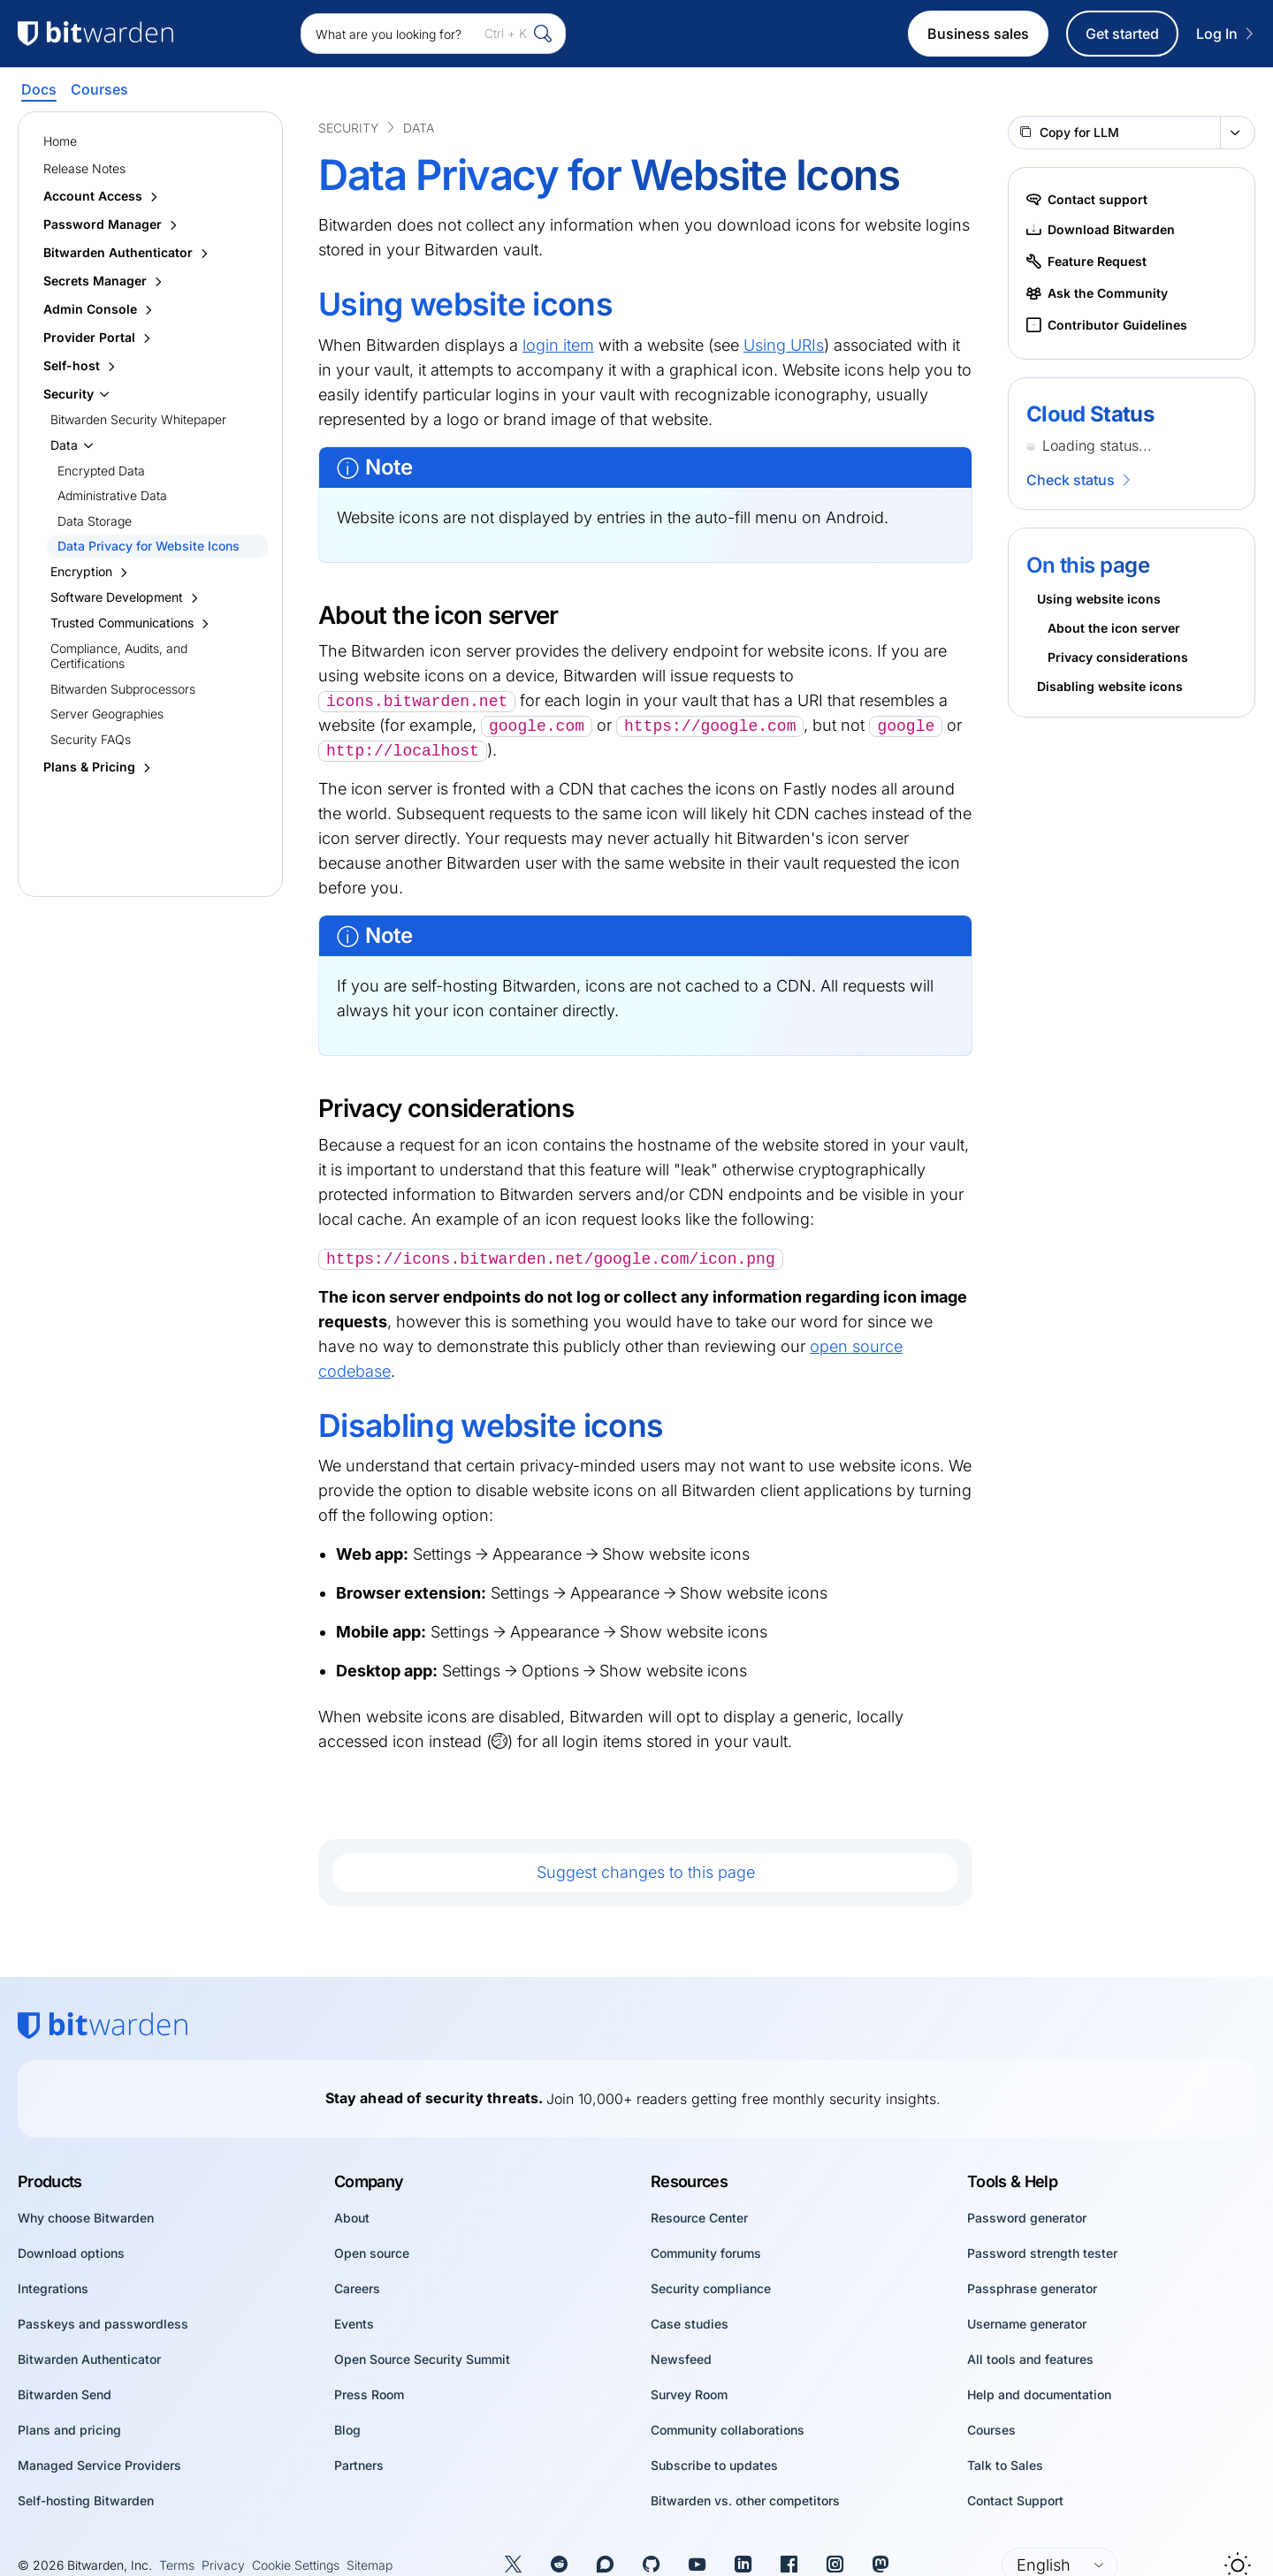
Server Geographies (107, 713)
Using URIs (783, 345)
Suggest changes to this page (646, 1872)
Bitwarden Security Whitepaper (138, 419)
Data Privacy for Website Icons (148, 545)
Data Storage (94, 520)
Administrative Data (112, 495)
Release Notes (84, 168)
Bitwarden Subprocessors (122, 688)
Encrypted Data (101, 470)
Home (60, 140)
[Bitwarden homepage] (102, 2025)
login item (558, 345)
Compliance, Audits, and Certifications (118, 656)
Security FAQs (90, 739)
